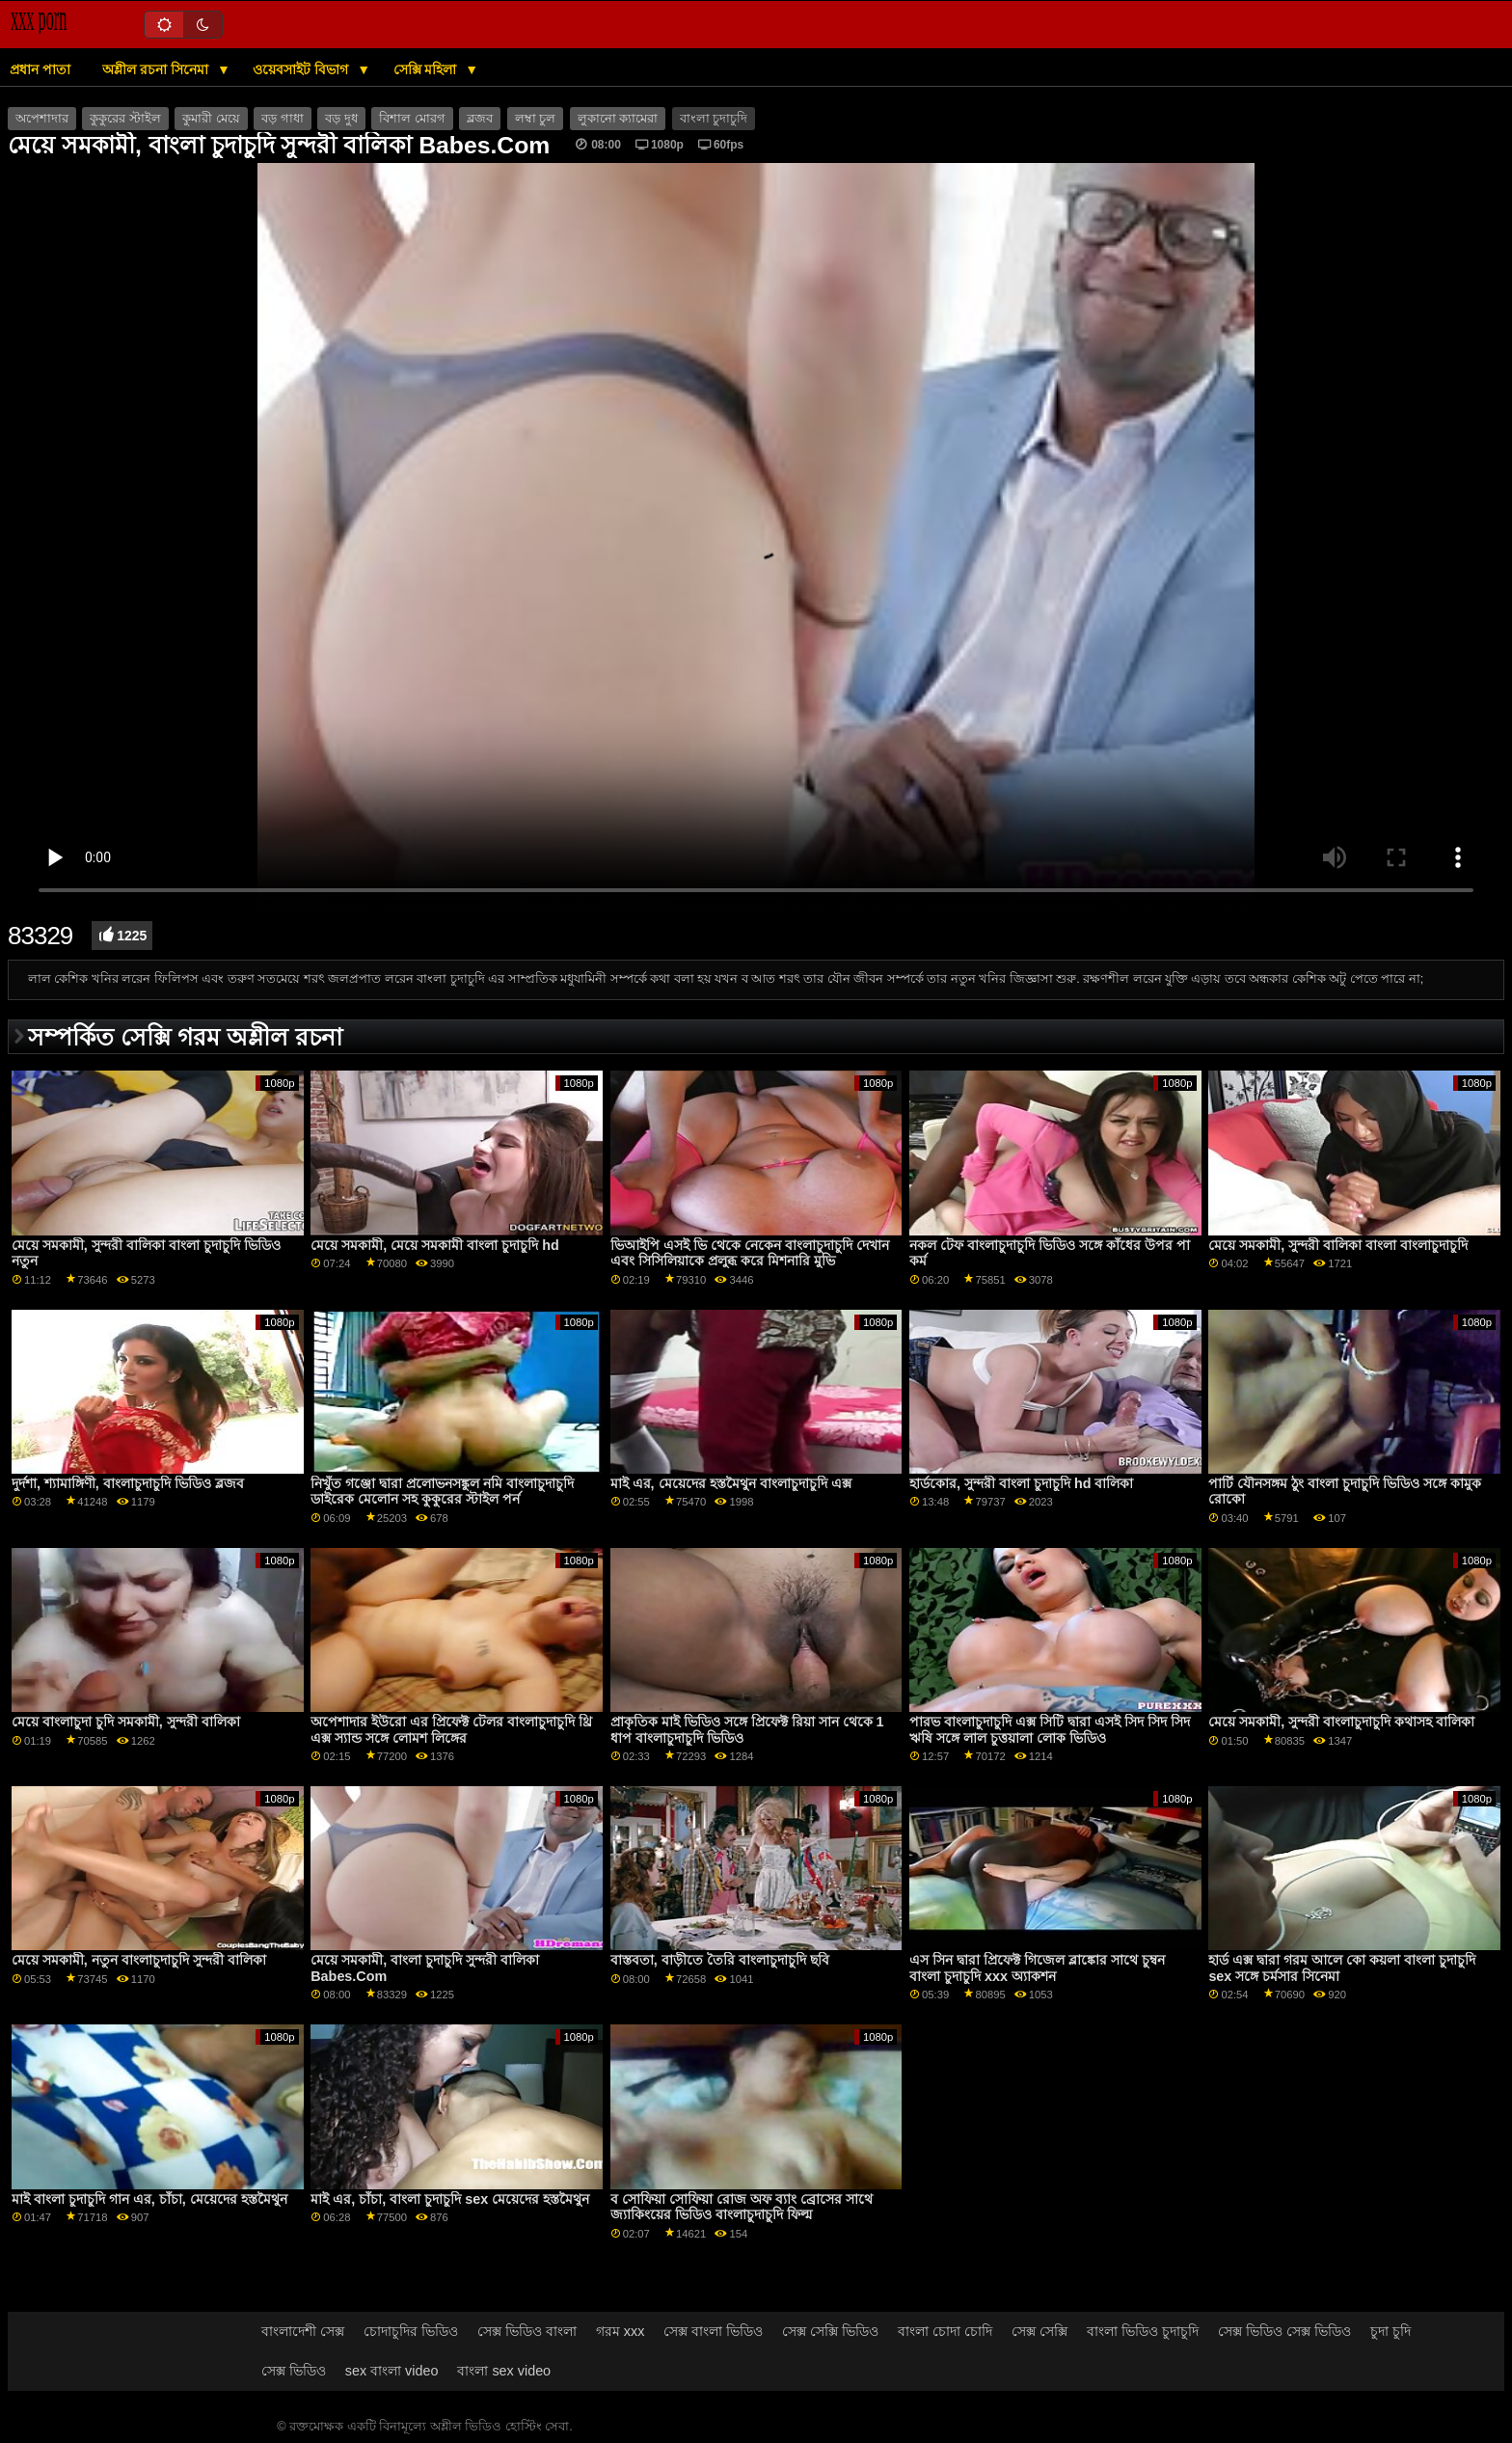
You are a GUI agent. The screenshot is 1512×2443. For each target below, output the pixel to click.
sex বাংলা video (392, 2370)
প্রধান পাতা (40, 69)
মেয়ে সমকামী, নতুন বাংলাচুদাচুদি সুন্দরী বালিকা (139, 1960)
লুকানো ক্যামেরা (618, 118)
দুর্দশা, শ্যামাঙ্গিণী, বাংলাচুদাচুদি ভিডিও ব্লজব (128, 1483)
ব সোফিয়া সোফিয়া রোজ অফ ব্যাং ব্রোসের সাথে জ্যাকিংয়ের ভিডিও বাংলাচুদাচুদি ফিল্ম (741, 2207)
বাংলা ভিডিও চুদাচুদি (1143, 2331)
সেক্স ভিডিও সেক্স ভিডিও (1284, 2331)
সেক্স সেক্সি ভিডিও (830, 2331)
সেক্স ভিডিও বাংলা (527, 2331)
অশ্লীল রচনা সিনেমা (157, 69)
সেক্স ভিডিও (293, 2370)
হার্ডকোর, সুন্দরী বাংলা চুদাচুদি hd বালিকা (1021, 1483)
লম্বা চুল (535, 118)
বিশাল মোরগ (412, 118)
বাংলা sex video (504, 2370)
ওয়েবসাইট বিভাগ (302, 69)
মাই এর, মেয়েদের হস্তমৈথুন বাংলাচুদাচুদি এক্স (730, 1483)
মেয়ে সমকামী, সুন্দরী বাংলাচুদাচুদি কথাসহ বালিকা (1341, 1721)
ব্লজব (480, 118)
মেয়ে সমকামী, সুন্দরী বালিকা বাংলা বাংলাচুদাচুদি (1338, 1245)
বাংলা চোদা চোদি (945, 2331)
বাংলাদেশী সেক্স (302, 2331)
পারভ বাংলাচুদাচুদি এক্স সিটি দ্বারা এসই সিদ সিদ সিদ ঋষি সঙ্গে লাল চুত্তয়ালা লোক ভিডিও (1049, 1730)
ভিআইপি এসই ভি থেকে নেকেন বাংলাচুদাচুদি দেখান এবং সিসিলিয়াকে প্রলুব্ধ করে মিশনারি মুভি (749, 1253)
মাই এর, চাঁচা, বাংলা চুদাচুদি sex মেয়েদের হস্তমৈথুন (449, 2199)
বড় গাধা (282, 118)
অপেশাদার (41, 118)
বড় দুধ (341, 118)
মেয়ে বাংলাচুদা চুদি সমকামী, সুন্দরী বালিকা (126, 1721)
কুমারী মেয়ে (210, 118)
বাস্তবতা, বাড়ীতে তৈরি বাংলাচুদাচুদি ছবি (719, 1960)
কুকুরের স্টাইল (125, 118)
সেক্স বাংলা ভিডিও (713, 2331)
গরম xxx (620, 2331)
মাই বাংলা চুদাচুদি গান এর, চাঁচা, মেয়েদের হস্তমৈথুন (149, 2199)
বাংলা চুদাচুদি (713, 118)
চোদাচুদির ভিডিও (411, 2331)
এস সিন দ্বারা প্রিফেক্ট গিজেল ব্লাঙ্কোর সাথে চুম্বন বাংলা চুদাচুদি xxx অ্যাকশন (1037, 1968)
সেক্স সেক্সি (1039, 2331)
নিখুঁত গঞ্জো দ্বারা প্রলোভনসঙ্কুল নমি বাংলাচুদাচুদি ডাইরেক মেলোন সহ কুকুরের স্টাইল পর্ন (442, 1491)
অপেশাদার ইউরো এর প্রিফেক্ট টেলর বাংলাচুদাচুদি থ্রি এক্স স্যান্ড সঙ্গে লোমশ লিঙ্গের (451, 1730)
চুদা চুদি (1390, 2331)
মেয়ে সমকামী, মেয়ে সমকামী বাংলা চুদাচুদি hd (434, 1245)
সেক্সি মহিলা (427, 69)
